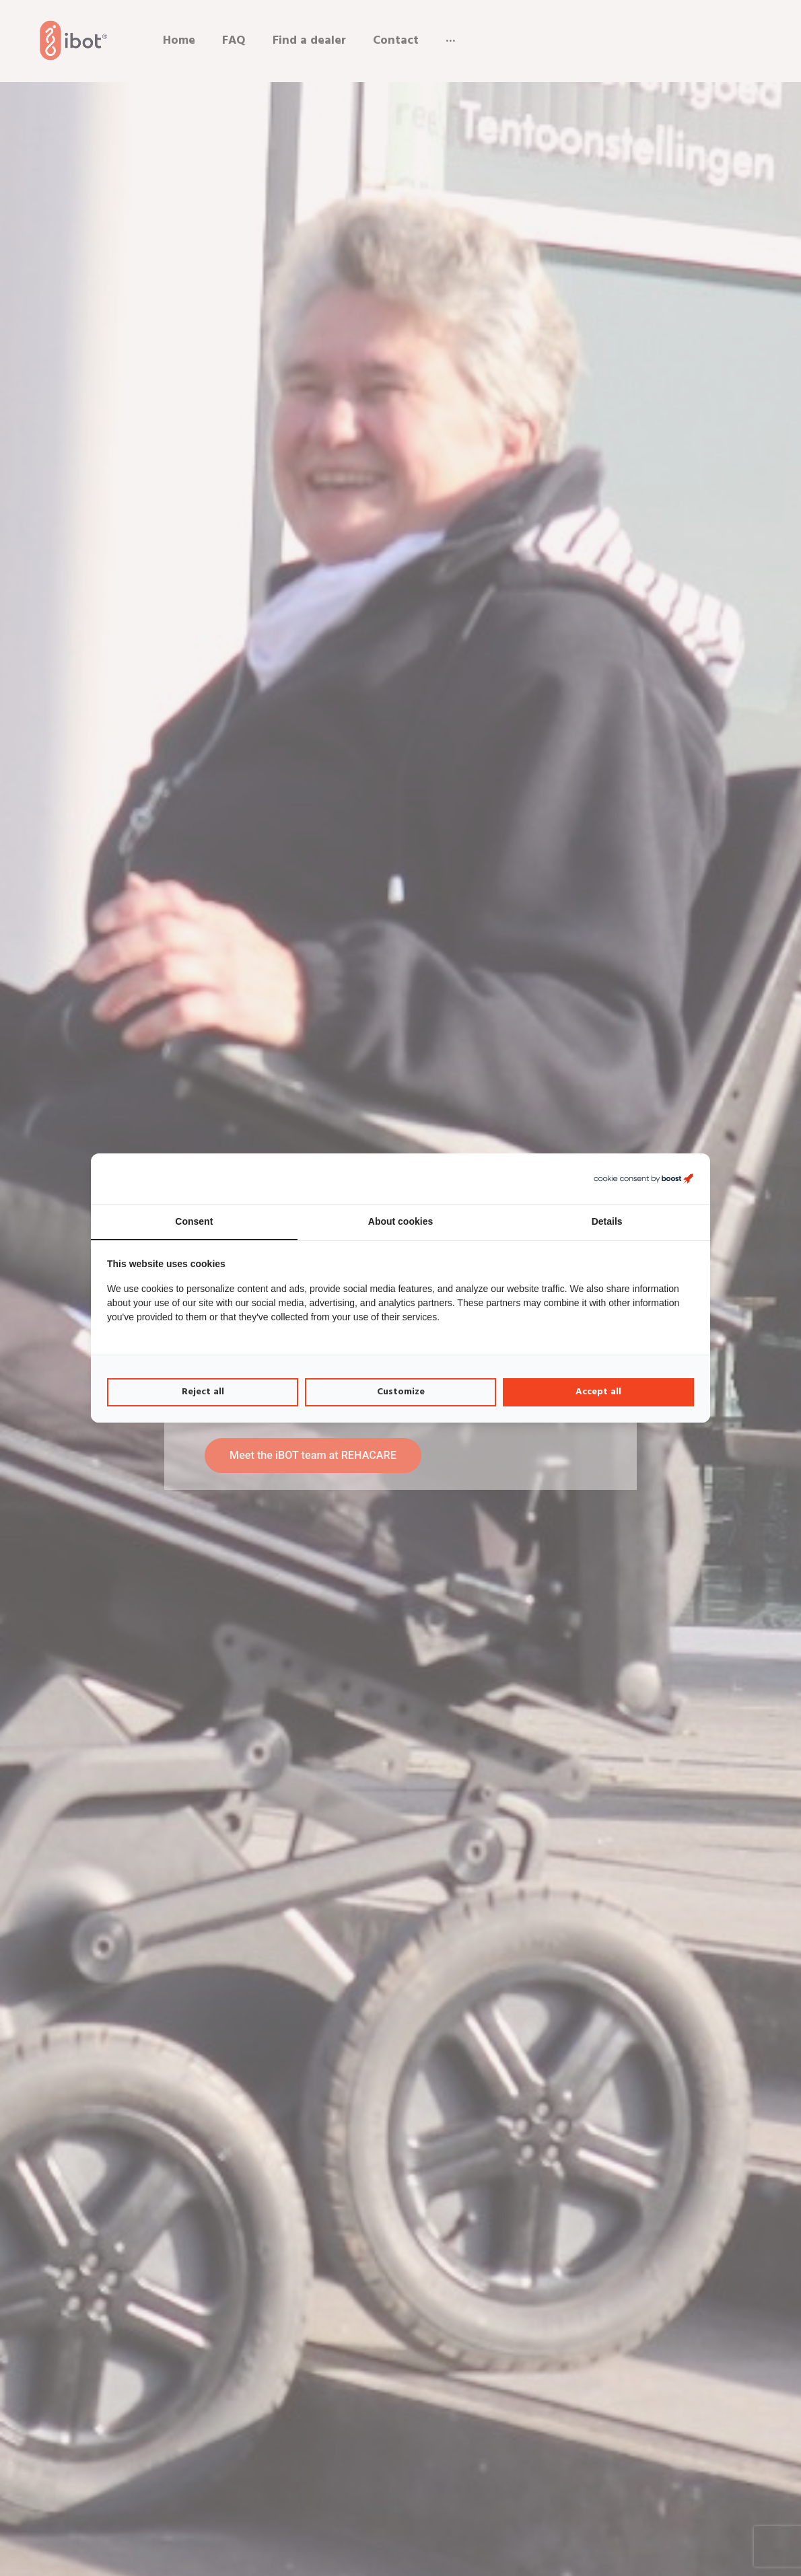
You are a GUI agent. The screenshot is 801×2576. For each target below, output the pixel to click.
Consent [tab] (194, 1221)
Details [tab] (607, 1221)
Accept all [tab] (598, 1392)
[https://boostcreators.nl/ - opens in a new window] (643, 1179)
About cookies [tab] (400, 1221)
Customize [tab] (401, 1392)
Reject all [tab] (203, 1392)
